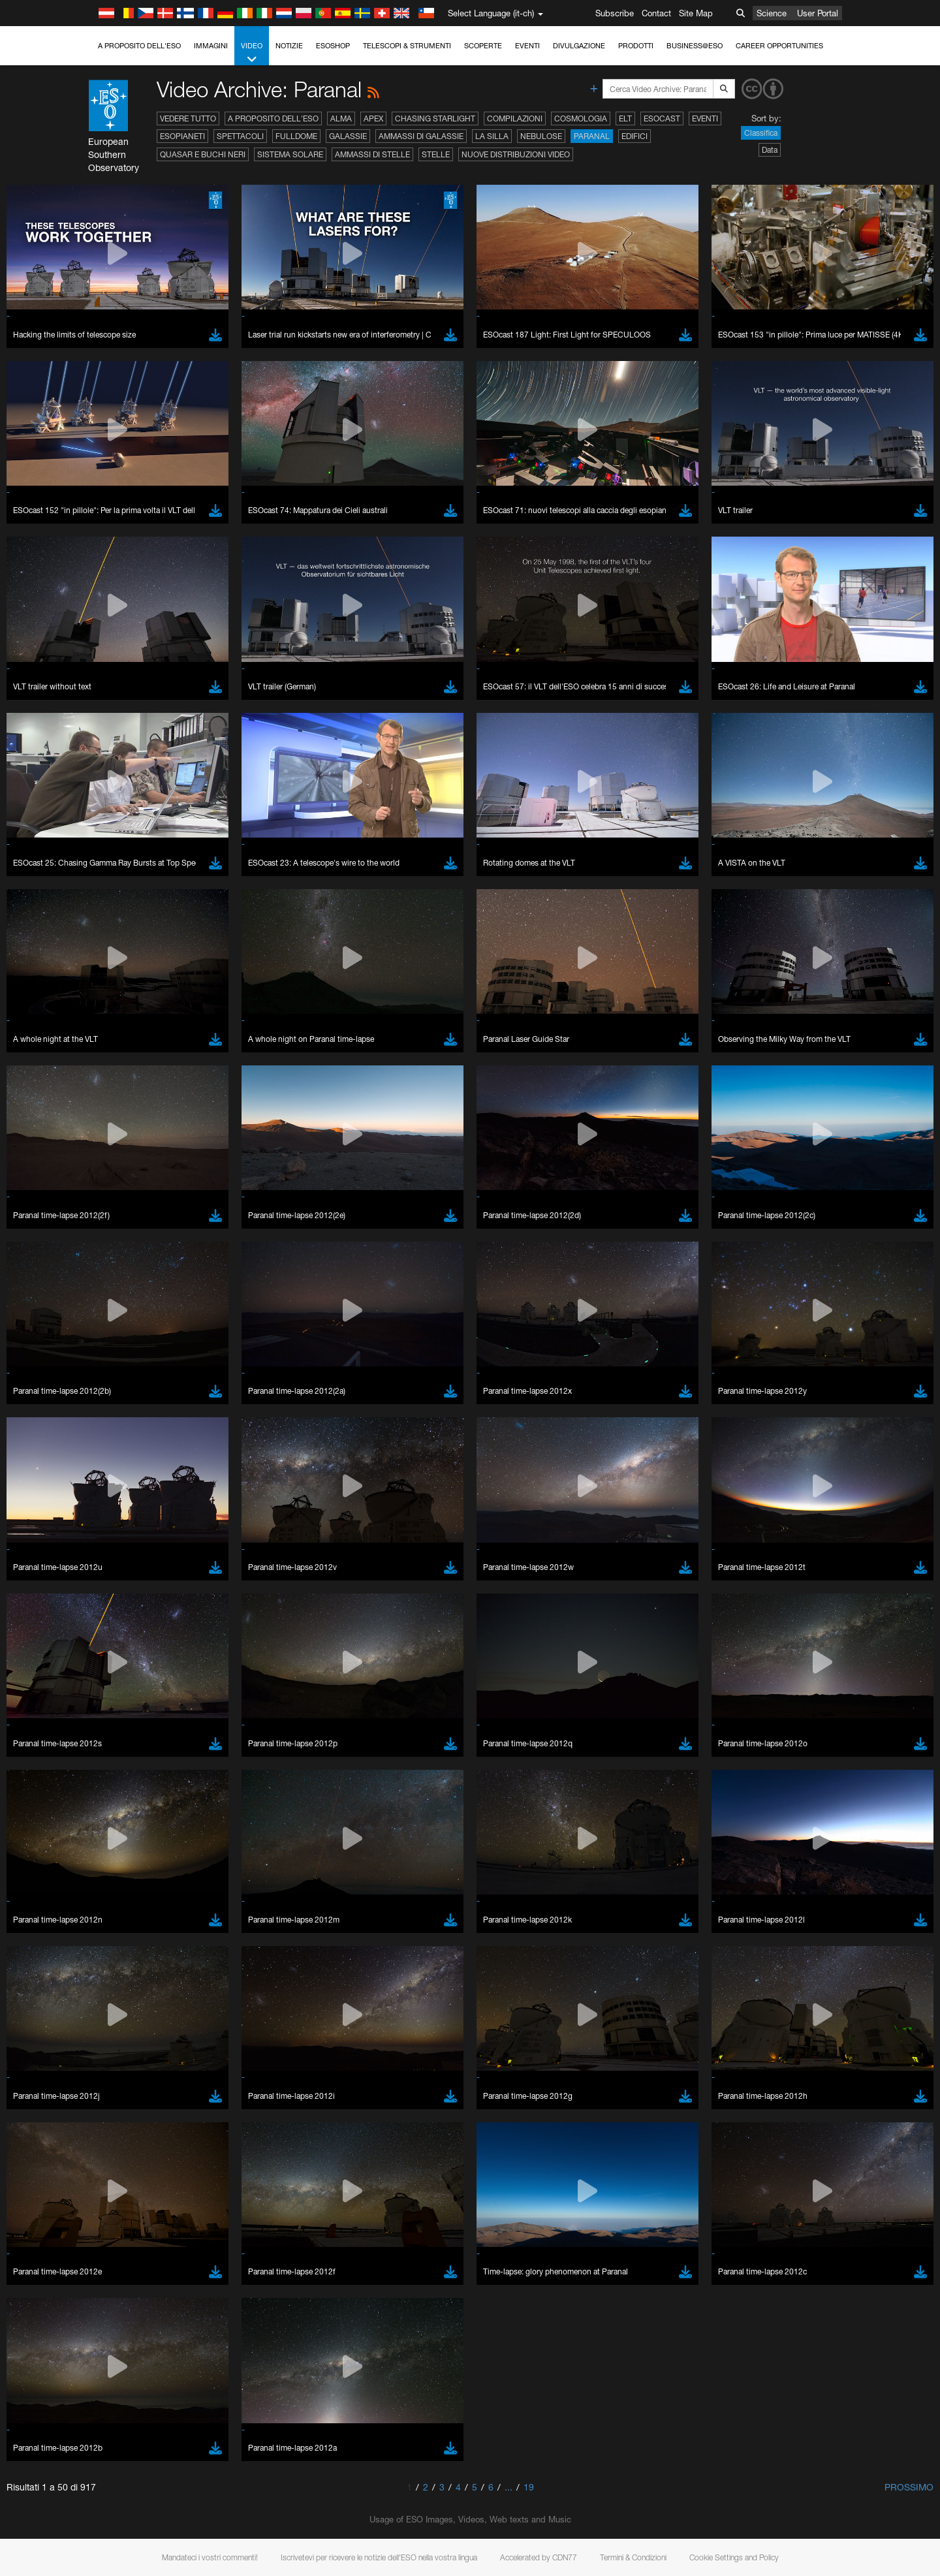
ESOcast (662, 118)
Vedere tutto (188, 118)
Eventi (527, 45)
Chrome (148, 1763)
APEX (373, 118)
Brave (144, 1751)
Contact (656, 13)
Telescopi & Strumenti (407, 45)
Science (772, 13)
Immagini (211, 45)
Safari (143, 1800)
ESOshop (333, 45)
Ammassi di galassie (421, 136)
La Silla (492, 136)
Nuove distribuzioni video (516, 154)
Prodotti (635, 45)
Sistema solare (290, 154)
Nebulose (541, 136)
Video (251, 53)
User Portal (817, 13)
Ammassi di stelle (372, 154)
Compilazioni (514, 118)
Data (769, 150)
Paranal (592, 136)
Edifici (634, 136)
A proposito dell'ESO (139, 45)
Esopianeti (182, 136)
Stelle (436, 154)
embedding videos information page (211, 1548)
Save (136, 1992)
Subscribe (614, 13)
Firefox (145, 1788)
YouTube (122, 1523)
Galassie (348, 136)
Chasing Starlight (435, 118)
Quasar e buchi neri (202, 154)
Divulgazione (579, 45)
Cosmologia (580, 118)
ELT (625, 118)
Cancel (199, 1992)
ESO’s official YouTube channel (401, 1523)
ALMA (341, 118)
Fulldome (296, 136)
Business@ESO (694, 45)
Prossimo (909, 2486)
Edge (142, 1775)
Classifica (760, 133)
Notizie (289, 45)
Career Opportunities (779, 45)
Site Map (696, 13)
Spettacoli (240, 136)
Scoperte (483, 45)
